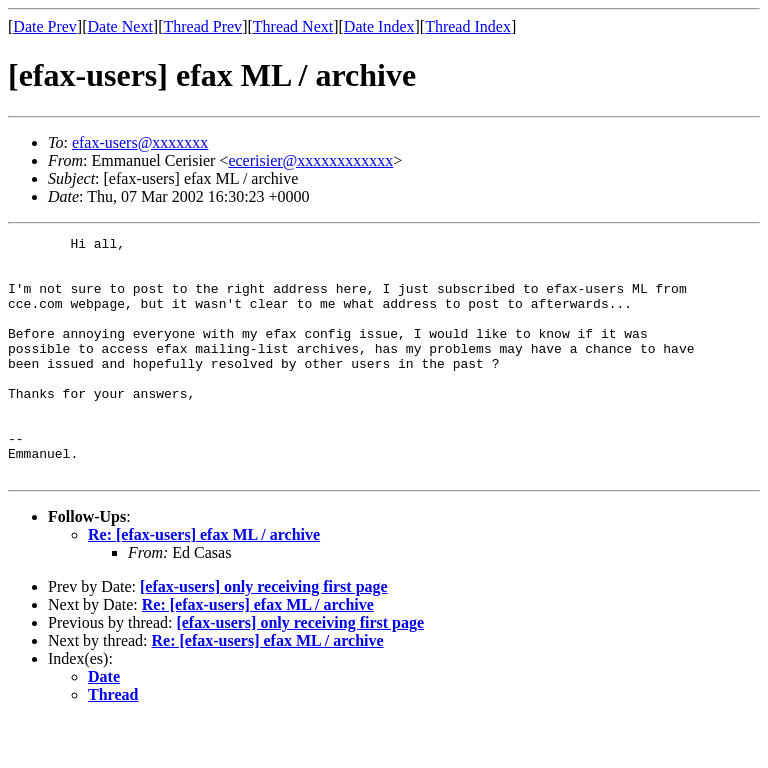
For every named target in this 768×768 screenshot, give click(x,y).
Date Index (379, 26)
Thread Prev (202, 26)
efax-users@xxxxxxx (140, 142)
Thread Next (293, 26)
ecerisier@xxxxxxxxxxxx (310, 160)
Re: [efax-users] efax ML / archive (204, 582)
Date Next (120, 26)
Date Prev (45, 26)
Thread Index (468, 26)
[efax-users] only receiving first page (264, 634)
